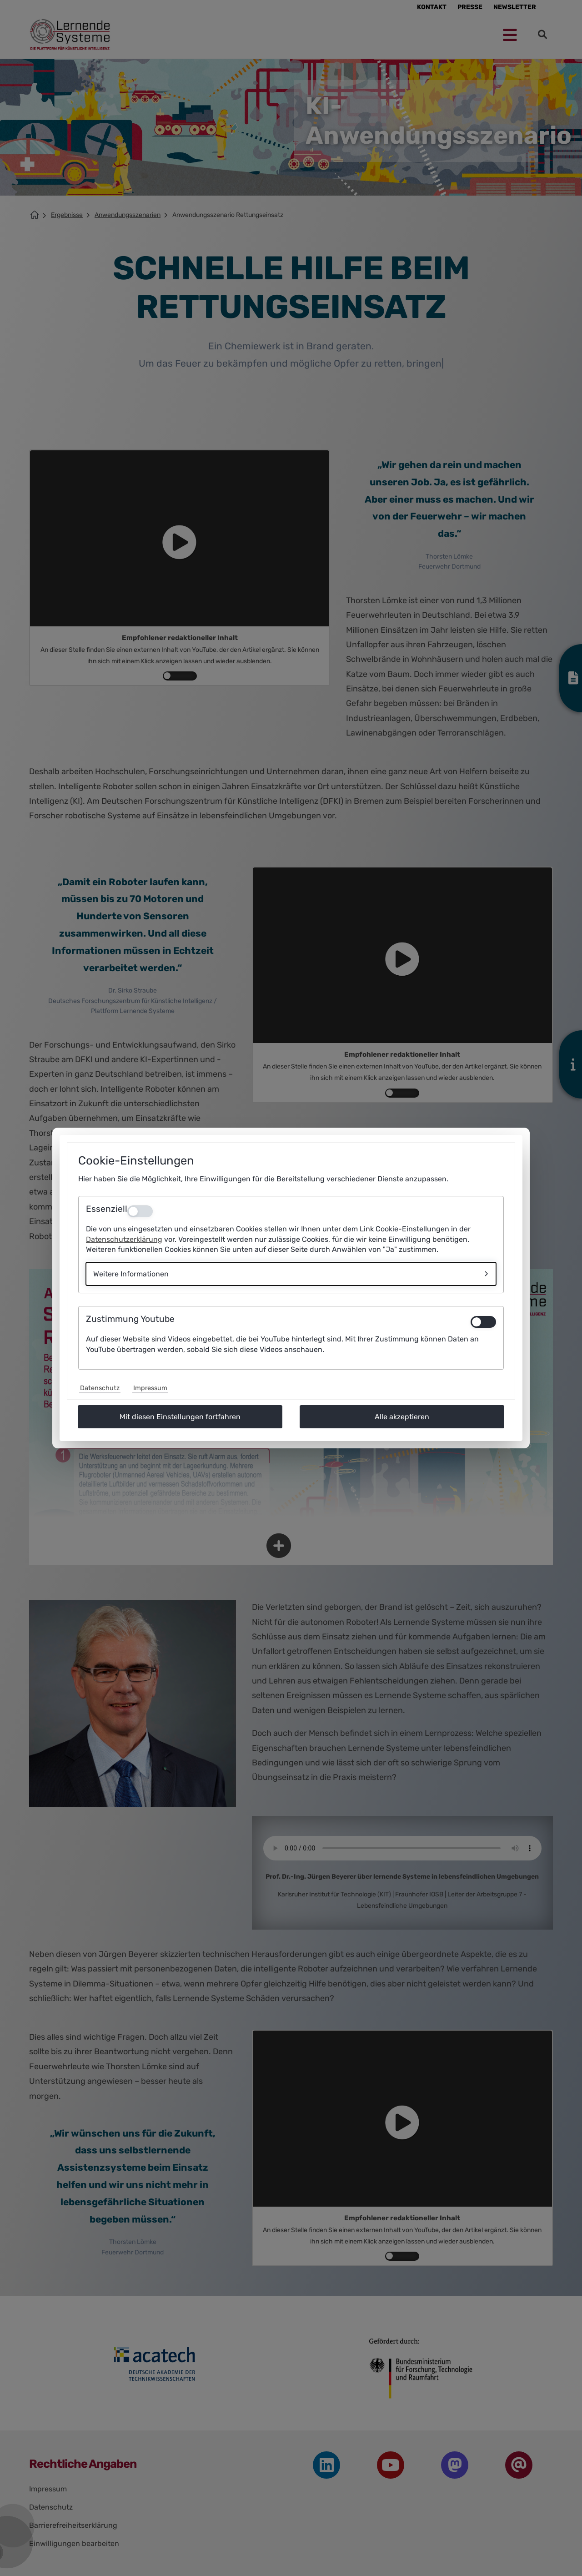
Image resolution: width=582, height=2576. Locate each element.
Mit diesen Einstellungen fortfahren (180, 1416)
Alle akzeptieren (402, 1416)
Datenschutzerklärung (124, 1239)
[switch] (483, 1322)
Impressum (150, 1388)
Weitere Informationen (131, 1274)
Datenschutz (100, 1388)
